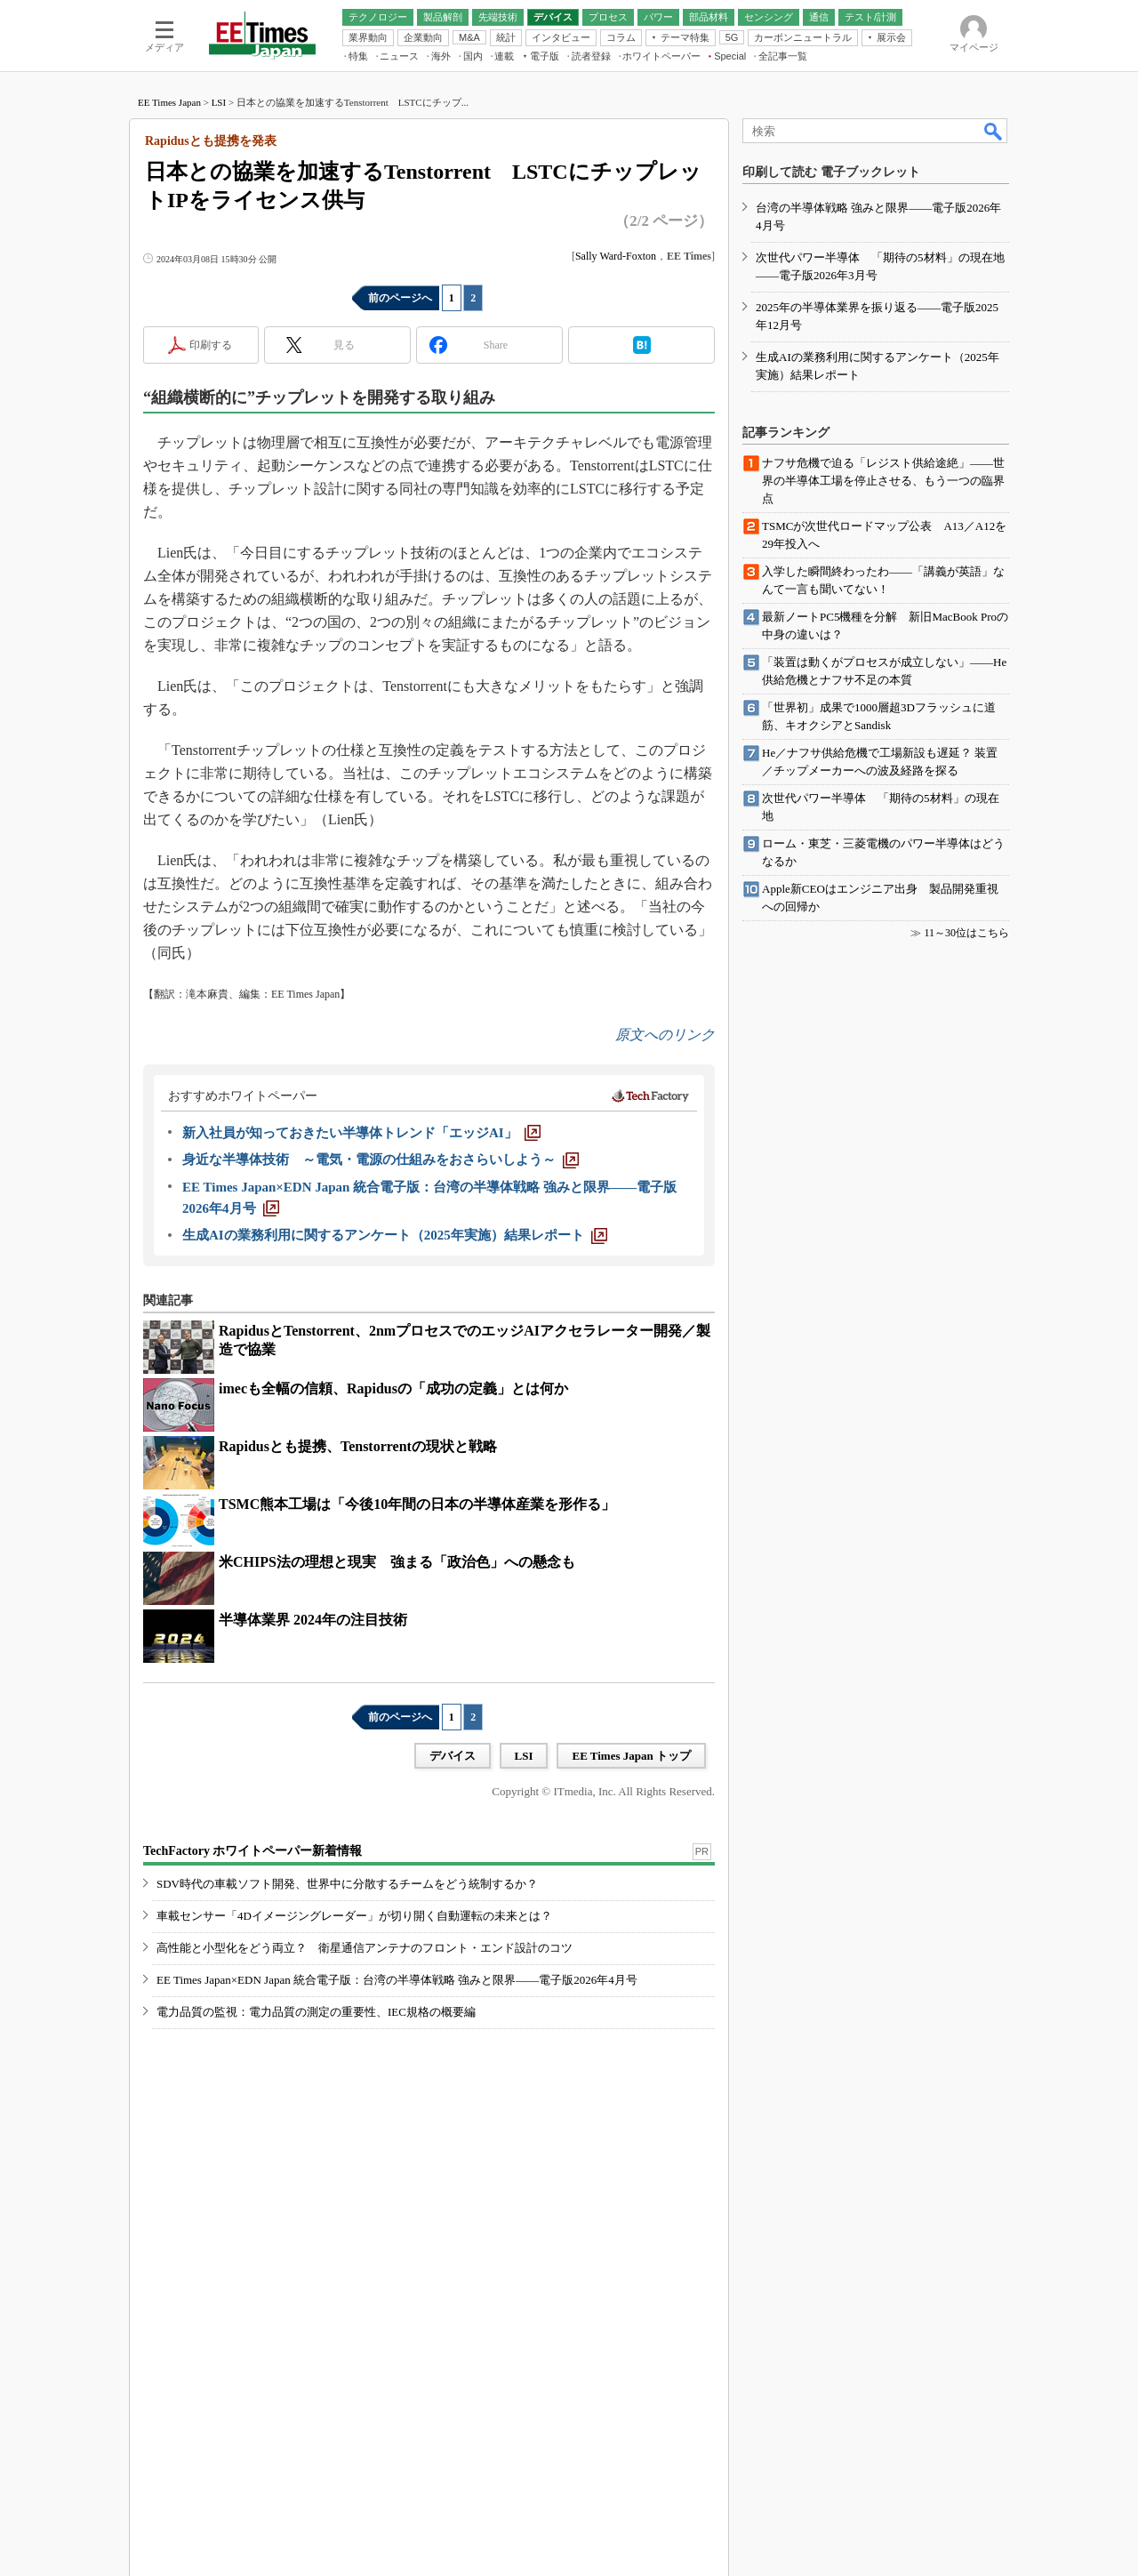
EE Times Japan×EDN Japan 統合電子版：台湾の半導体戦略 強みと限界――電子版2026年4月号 (396, 1979)
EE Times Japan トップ (631, 1755)
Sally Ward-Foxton (615, 256)
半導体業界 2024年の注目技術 (313, 1619)
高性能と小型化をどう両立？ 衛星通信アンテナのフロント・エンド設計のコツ (364, 1947)
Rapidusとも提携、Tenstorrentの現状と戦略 (358, 1446)
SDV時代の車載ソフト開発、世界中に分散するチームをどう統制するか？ (347, 1883)
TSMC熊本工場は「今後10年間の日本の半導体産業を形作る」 (417, 1504)
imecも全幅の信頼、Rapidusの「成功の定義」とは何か (393, 1388)
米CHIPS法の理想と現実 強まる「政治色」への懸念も (397, 1561)
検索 (994, 130)
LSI (219, 102)
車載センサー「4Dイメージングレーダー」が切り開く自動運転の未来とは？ (354, 1915)
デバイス (452, 1755)
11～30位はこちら (966, 933)
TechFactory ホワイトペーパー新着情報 (252, 1851)
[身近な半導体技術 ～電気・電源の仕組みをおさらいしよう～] (380, 1159)
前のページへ (400, 298)
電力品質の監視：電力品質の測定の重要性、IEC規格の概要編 (316, 2011)
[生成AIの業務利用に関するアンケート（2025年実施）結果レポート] (394, 1235)
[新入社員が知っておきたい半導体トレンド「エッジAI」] (361, 1133)
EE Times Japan (169, 102)
